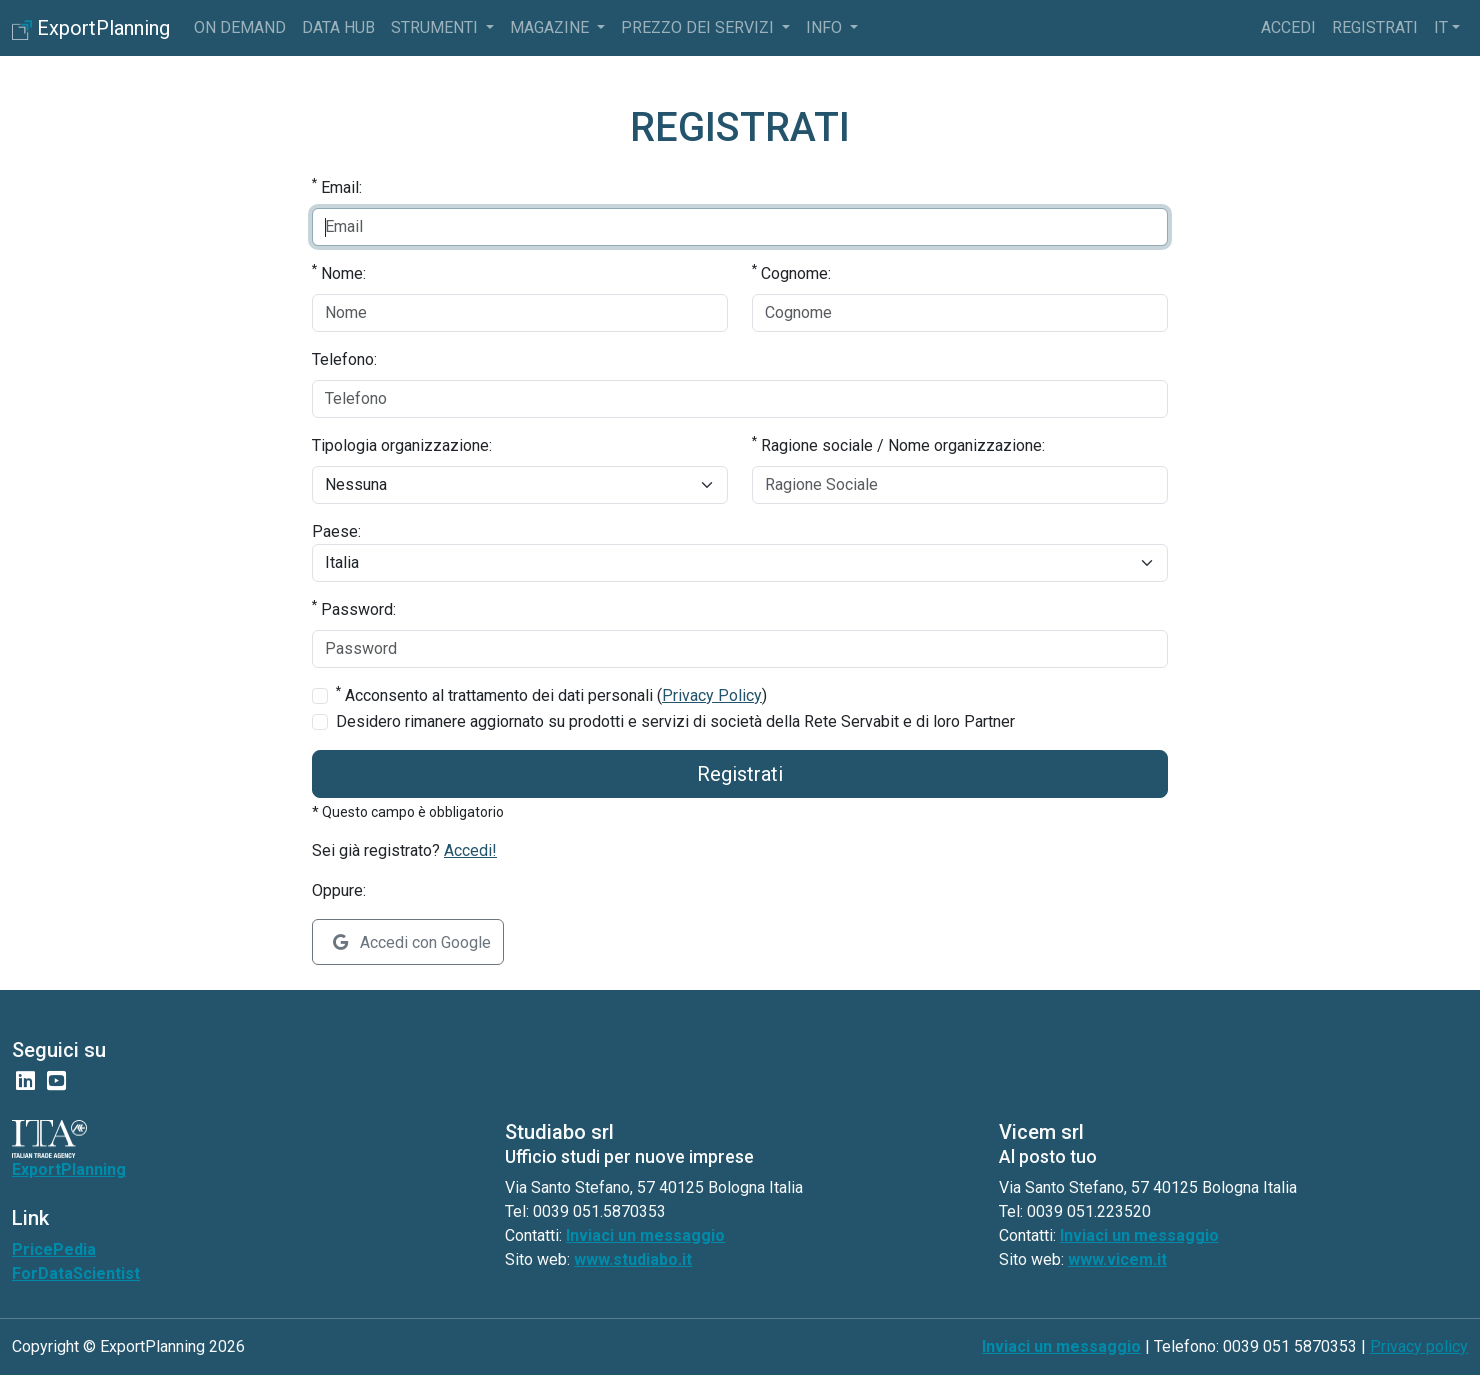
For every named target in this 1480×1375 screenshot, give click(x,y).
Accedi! (470, 850)
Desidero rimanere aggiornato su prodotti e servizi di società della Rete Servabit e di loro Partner (675, 721)
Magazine (551, 27)
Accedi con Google (412, 942)
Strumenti (436, 27)
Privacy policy (1419, 1346)
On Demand (240, 27)
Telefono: (344, 359)
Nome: (339, 272)
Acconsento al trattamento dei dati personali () (551, 694)
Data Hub (338, 27)
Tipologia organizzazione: (402, 445)
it (1441, 27)
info (826, 27)
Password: (354, 608)
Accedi (1288, 27)
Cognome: (791, 272)
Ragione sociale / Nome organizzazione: (898, 444)
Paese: (336, 531)
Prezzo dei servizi (699, 27)
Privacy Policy (712, 695)
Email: (337, 186)
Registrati (1375, 27)
